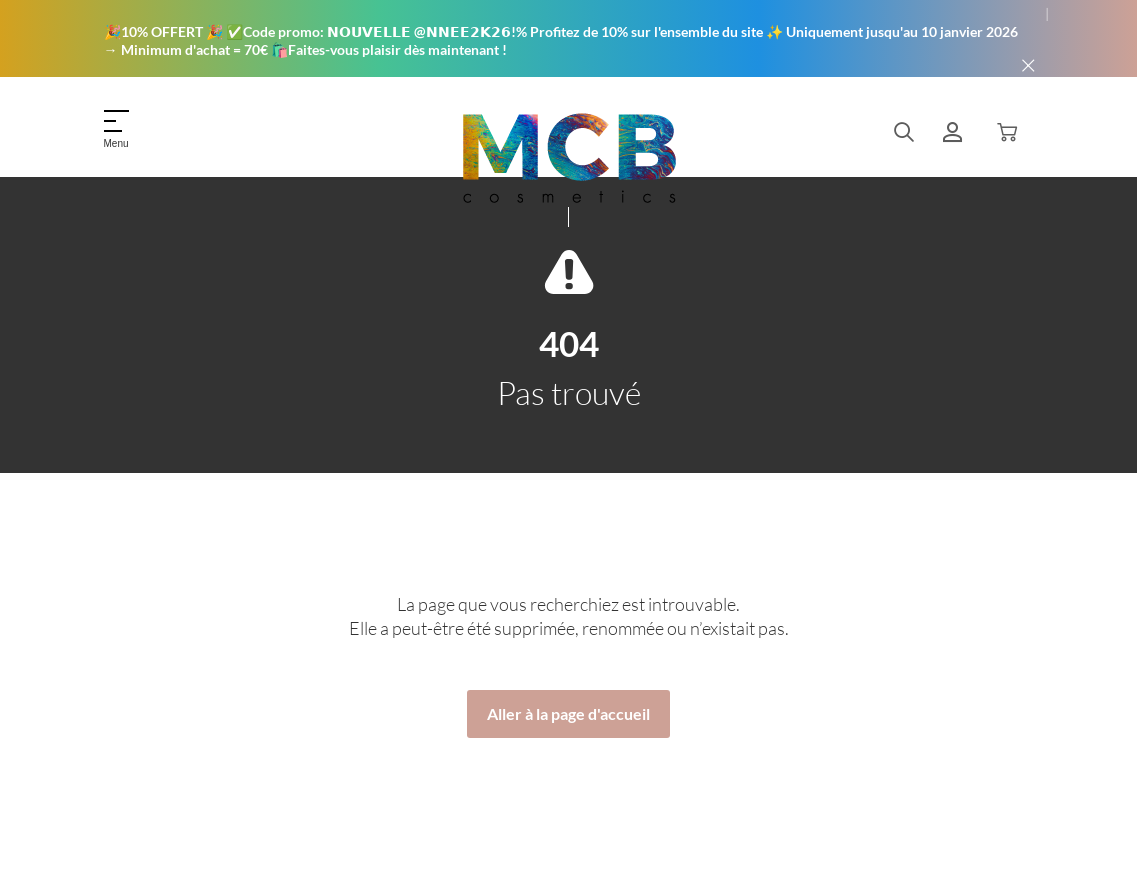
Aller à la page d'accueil (568, 713)
